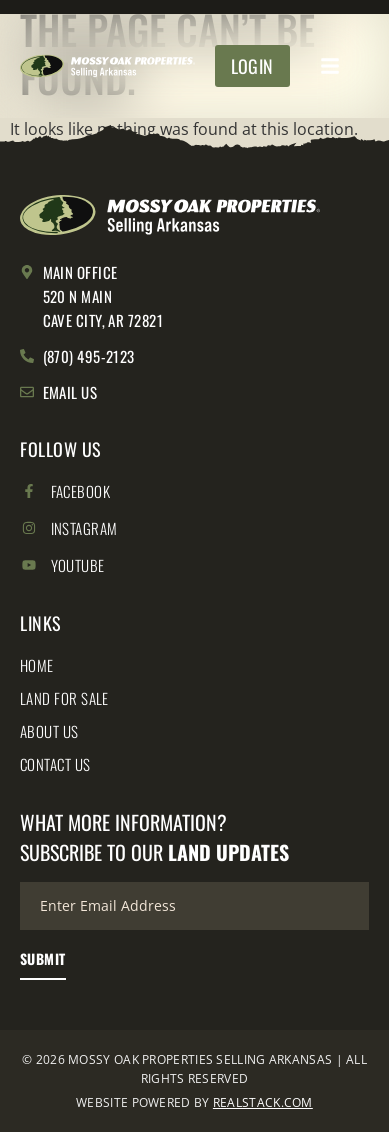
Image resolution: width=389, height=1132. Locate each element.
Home (37, 665)
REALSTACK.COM (263, 1102)
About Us (49, 731)
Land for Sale (64, 698)
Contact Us (55, 764)
